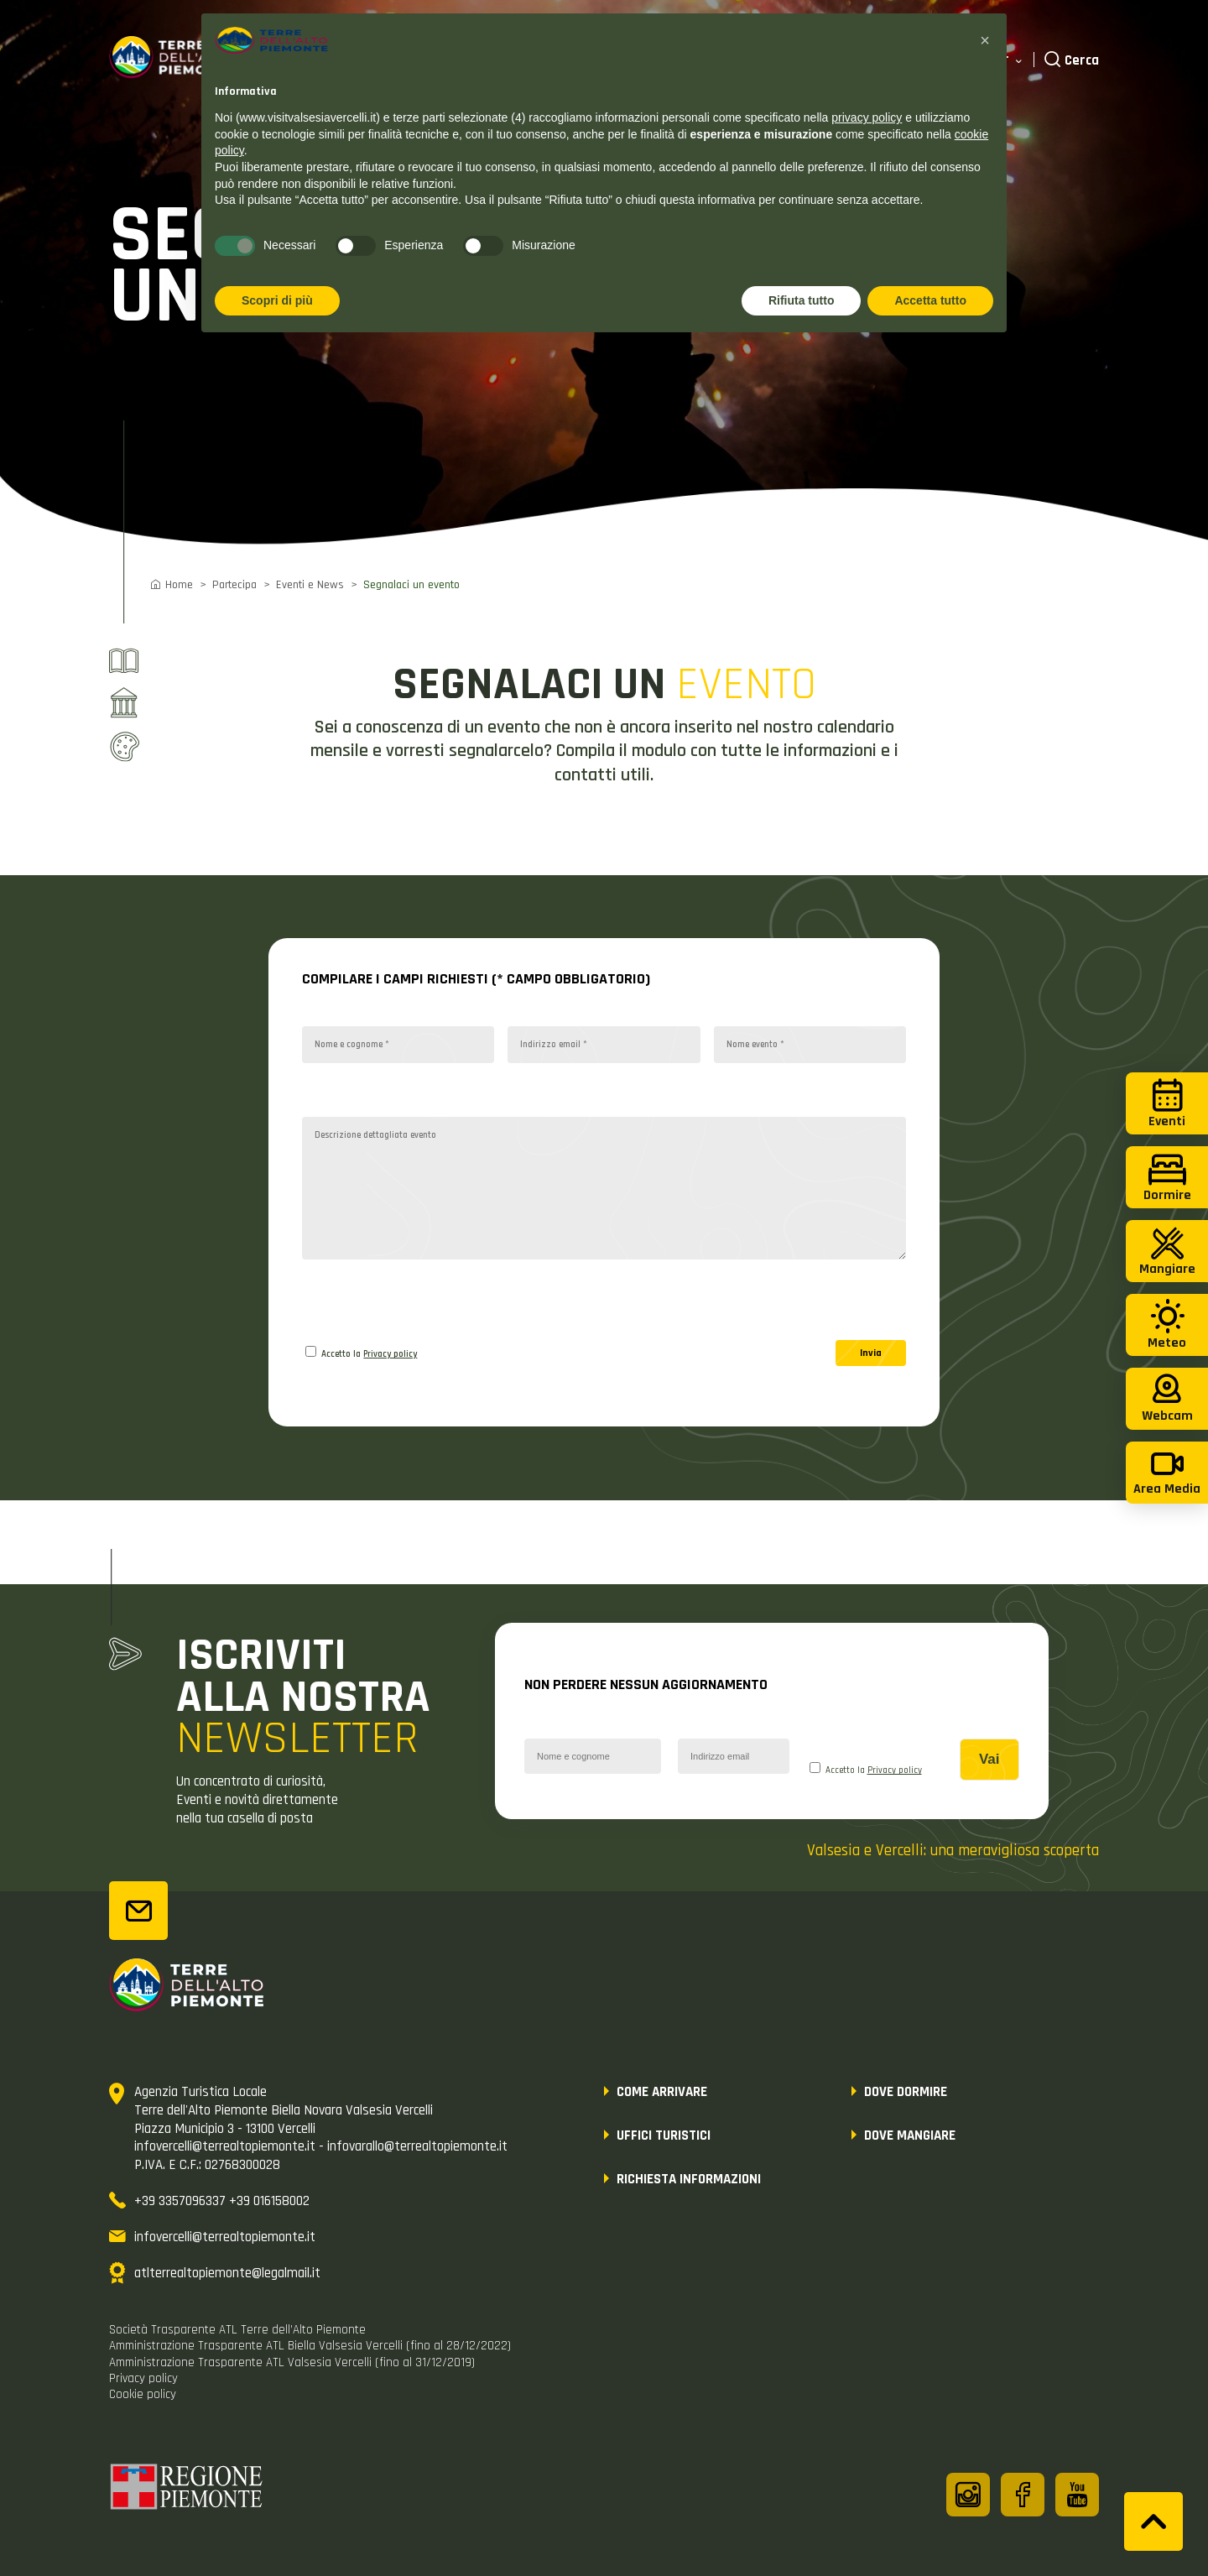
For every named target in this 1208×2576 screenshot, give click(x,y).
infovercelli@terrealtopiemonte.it (224, 2237)
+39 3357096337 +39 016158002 (222, 2201)
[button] (984, 40)
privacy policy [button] (866, 117)
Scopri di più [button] (277, 300)
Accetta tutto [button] (930, 300)
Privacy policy (390, 1354)
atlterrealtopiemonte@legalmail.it (227, 2273)
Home (179, 584)
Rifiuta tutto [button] (801, 300)
